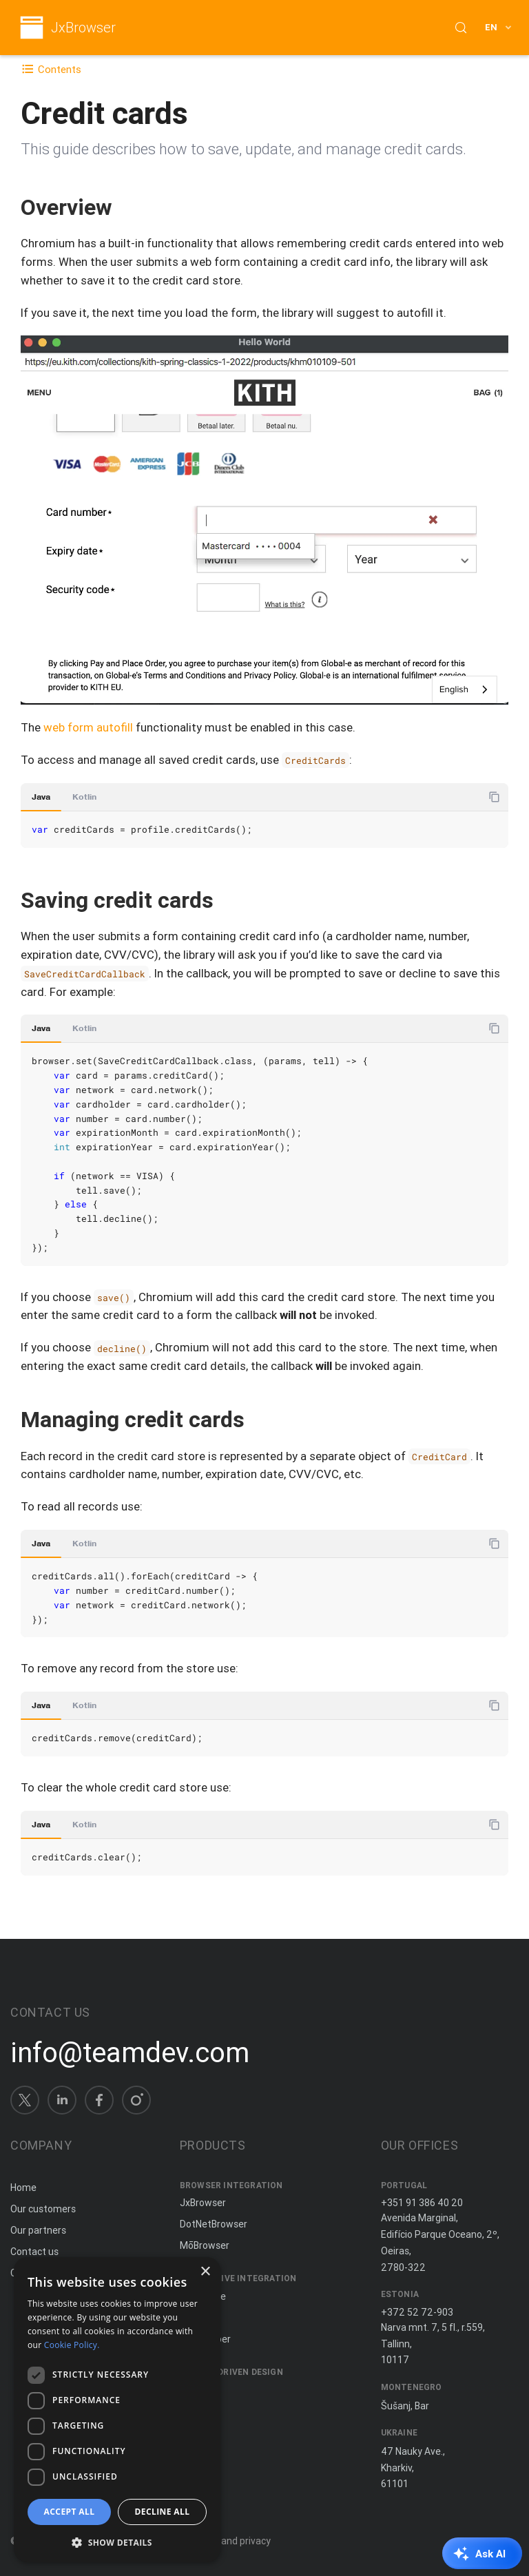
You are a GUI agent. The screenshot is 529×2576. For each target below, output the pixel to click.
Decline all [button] (162, 2511)
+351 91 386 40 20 (422, 2202)
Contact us (34, 2251)
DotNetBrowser (213, 2224)
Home (23, 2187)
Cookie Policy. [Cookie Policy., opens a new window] (72, 2345)
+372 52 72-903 (417, 2312)
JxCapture (203, 2296)
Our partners (38, 2230)
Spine (192, 2389)
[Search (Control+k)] (461, 27)
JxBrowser (83, 28)
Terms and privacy (230, 2541)
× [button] (205, 2272)
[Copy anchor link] (127, 207)
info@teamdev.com (129, 2052)
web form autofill (88, 727)
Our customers (43, 2209)
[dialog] (117, 2409)
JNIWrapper (205, 2339)
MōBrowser (204, 2245)
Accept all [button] (69, 2511)
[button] (117, 2541)
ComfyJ (197, 2318)
